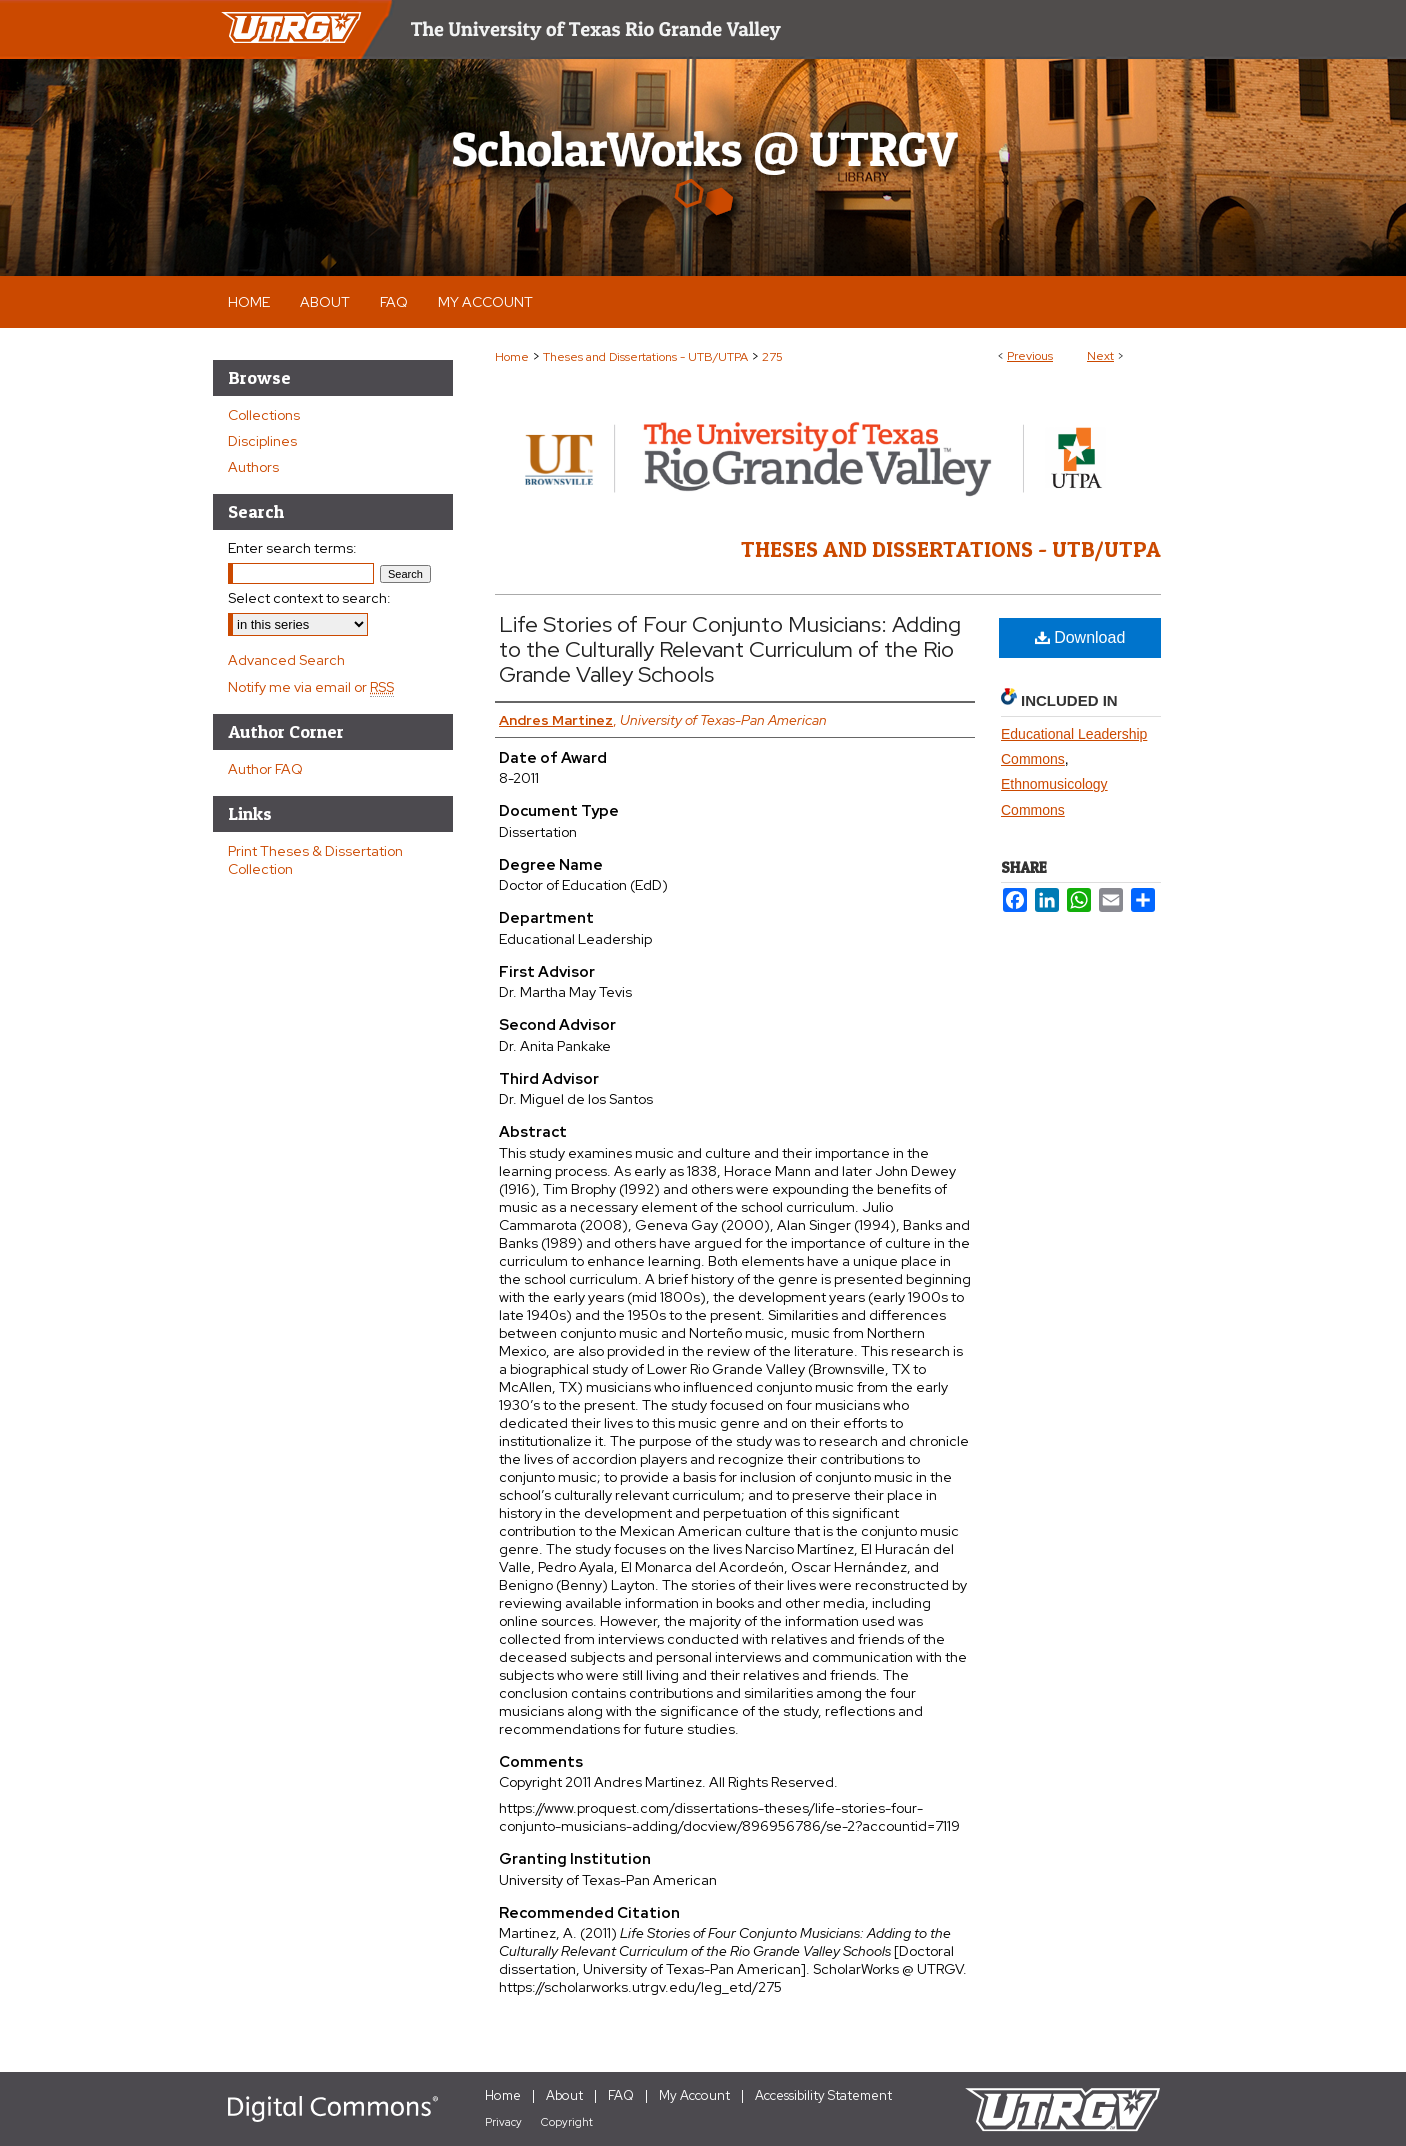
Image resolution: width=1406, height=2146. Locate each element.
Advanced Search (286, 660)
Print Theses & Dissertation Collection (315, 860)
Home (512, 357)
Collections (264, 415)
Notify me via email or (311, 687)
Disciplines (262, 441)
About (564, 2095)
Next (1100, 356)
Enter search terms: (292, 548)
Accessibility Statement (823, 2095)
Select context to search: (309, 598)
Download (1080, 637)
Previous (1030, 356)
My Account (694, 2095)
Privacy (503, 2122)
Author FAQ (265, 769)
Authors (253, 467)
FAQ (621, 2095)
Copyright (567, 2122)
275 (772, 357)
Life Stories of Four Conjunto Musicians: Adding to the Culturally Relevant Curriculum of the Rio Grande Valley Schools (730, 649)
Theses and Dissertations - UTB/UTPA (645, 357)
